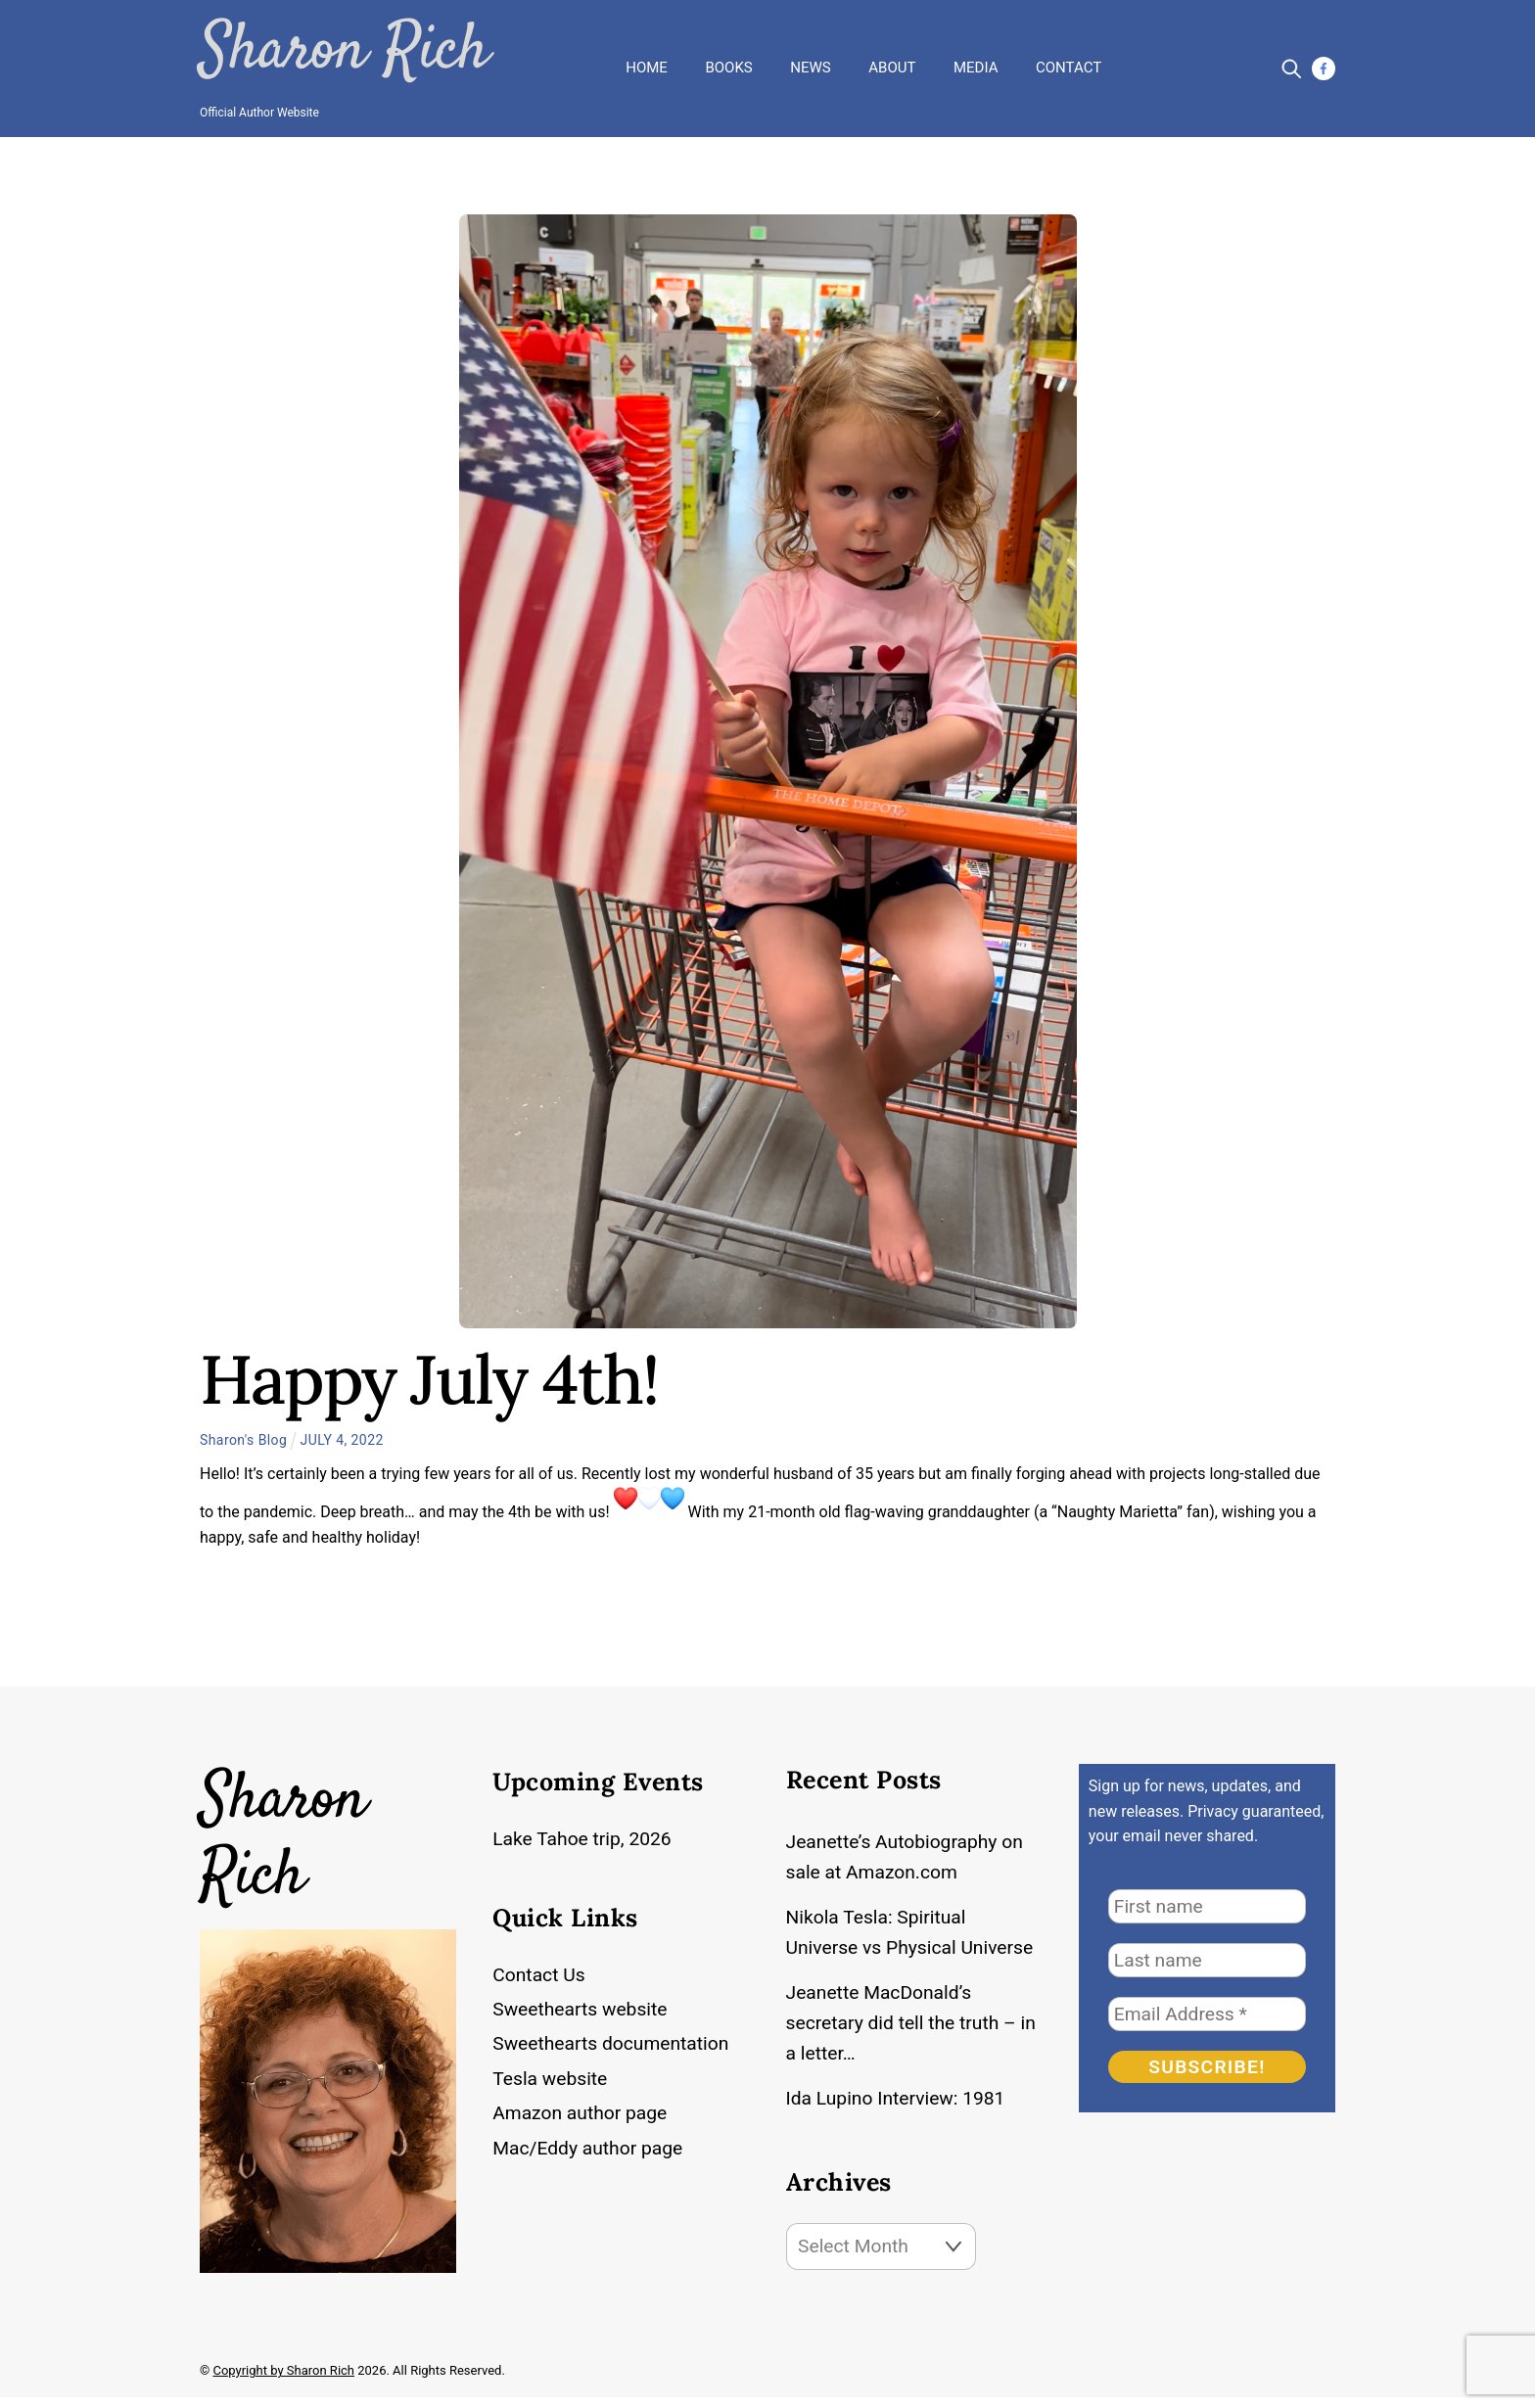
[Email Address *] (1207, 2006)
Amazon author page (582, 2112)
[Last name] (1207, 1952)
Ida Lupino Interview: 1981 (899, 2102)
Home (647, 63)
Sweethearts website (582, 2007)
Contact (1068, 63)
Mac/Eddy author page (590, 2147)
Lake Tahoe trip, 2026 (584, 1832)
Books (728, 63)
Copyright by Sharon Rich (283, 2381)
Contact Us (539, 1972)
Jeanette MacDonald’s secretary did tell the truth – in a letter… (905, 2024)
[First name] (1207, 1898)
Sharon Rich (334, 49)
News (810, 63)
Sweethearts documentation (614, 2042)
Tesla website (551, 2077)
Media (976, 63)
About (891, 63)
